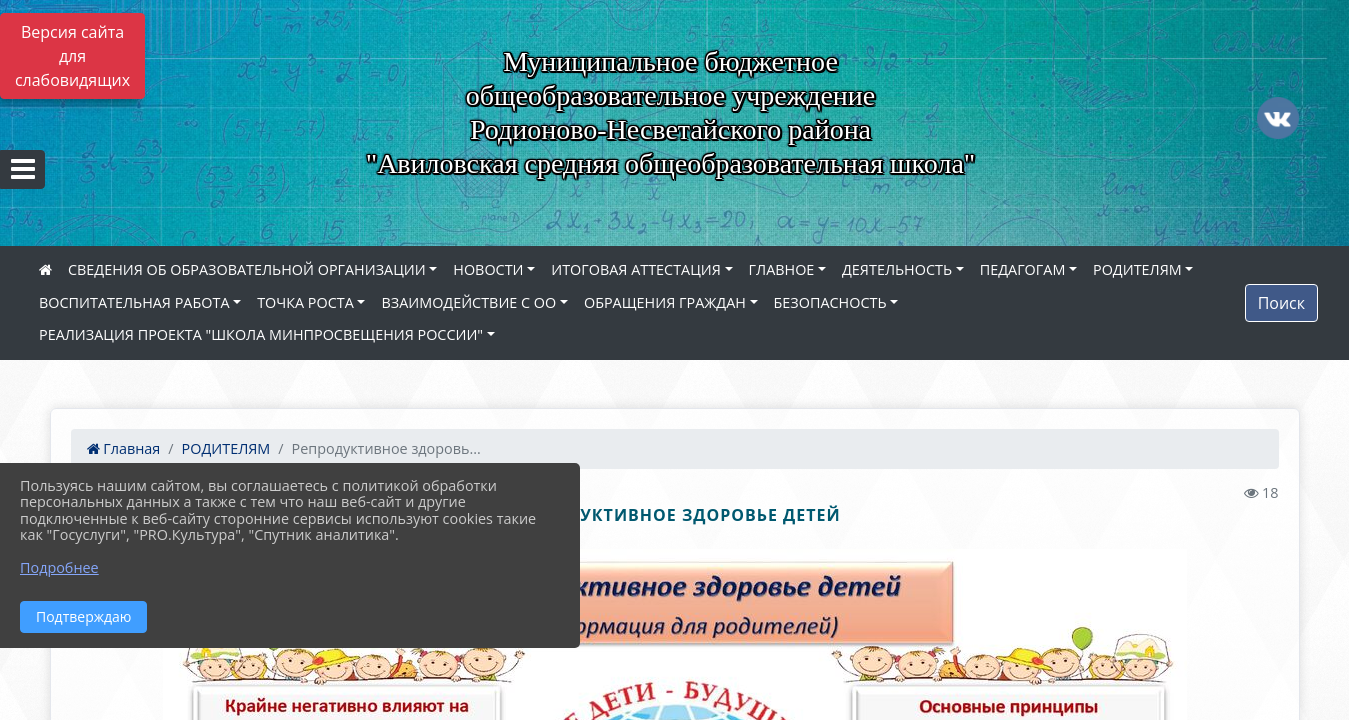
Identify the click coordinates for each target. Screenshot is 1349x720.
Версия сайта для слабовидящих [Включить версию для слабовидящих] (72, 56)
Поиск (1281, 303)
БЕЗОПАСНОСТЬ (830, 302)
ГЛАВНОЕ (782, 269)
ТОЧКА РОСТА (305, 302)
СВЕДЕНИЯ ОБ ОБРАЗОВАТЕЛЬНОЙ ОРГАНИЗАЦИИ (247, 269)
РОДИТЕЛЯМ (1137, 269)
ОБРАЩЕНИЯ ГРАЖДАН (665, 302)
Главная (124, 448)
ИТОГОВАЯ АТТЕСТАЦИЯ (636, 269)
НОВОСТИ (488, 269)
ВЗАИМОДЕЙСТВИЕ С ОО (468, 302)
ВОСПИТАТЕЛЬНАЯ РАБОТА (134, 302)
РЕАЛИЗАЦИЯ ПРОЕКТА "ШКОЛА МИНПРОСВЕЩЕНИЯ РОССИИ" (261, 334)
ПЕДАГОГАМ (1023, 269)
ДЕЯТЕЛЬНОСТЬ (897, 269)
